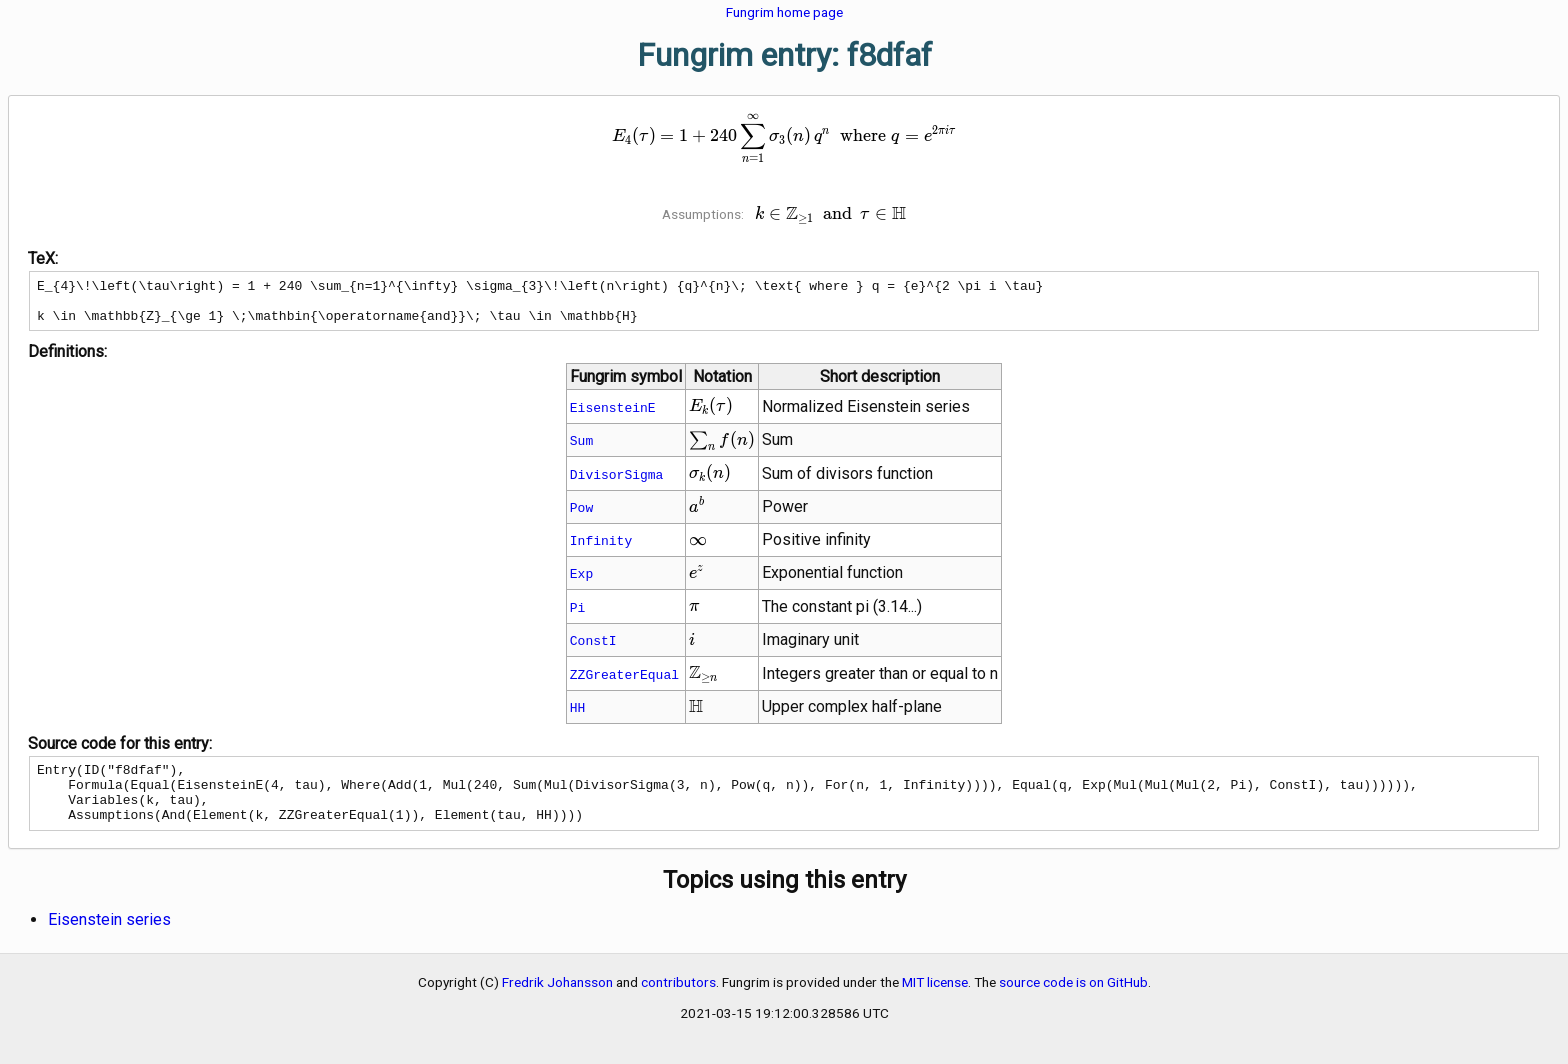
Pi (578, 616)
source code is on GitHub (1073, 1003)
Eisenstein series (109, 940)
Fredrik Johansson (557, 1003)
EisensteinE (613, 416)
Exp (581, 582)
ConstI (593, 649)
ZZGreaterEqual (624, 683)
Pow (581, 516)
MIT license (935, 1003)
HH (578, 716)
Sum (581, 449)
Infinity (601, 549)
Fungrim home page (784, 12)
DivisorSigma (617, 483)
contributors (678, 1003)
